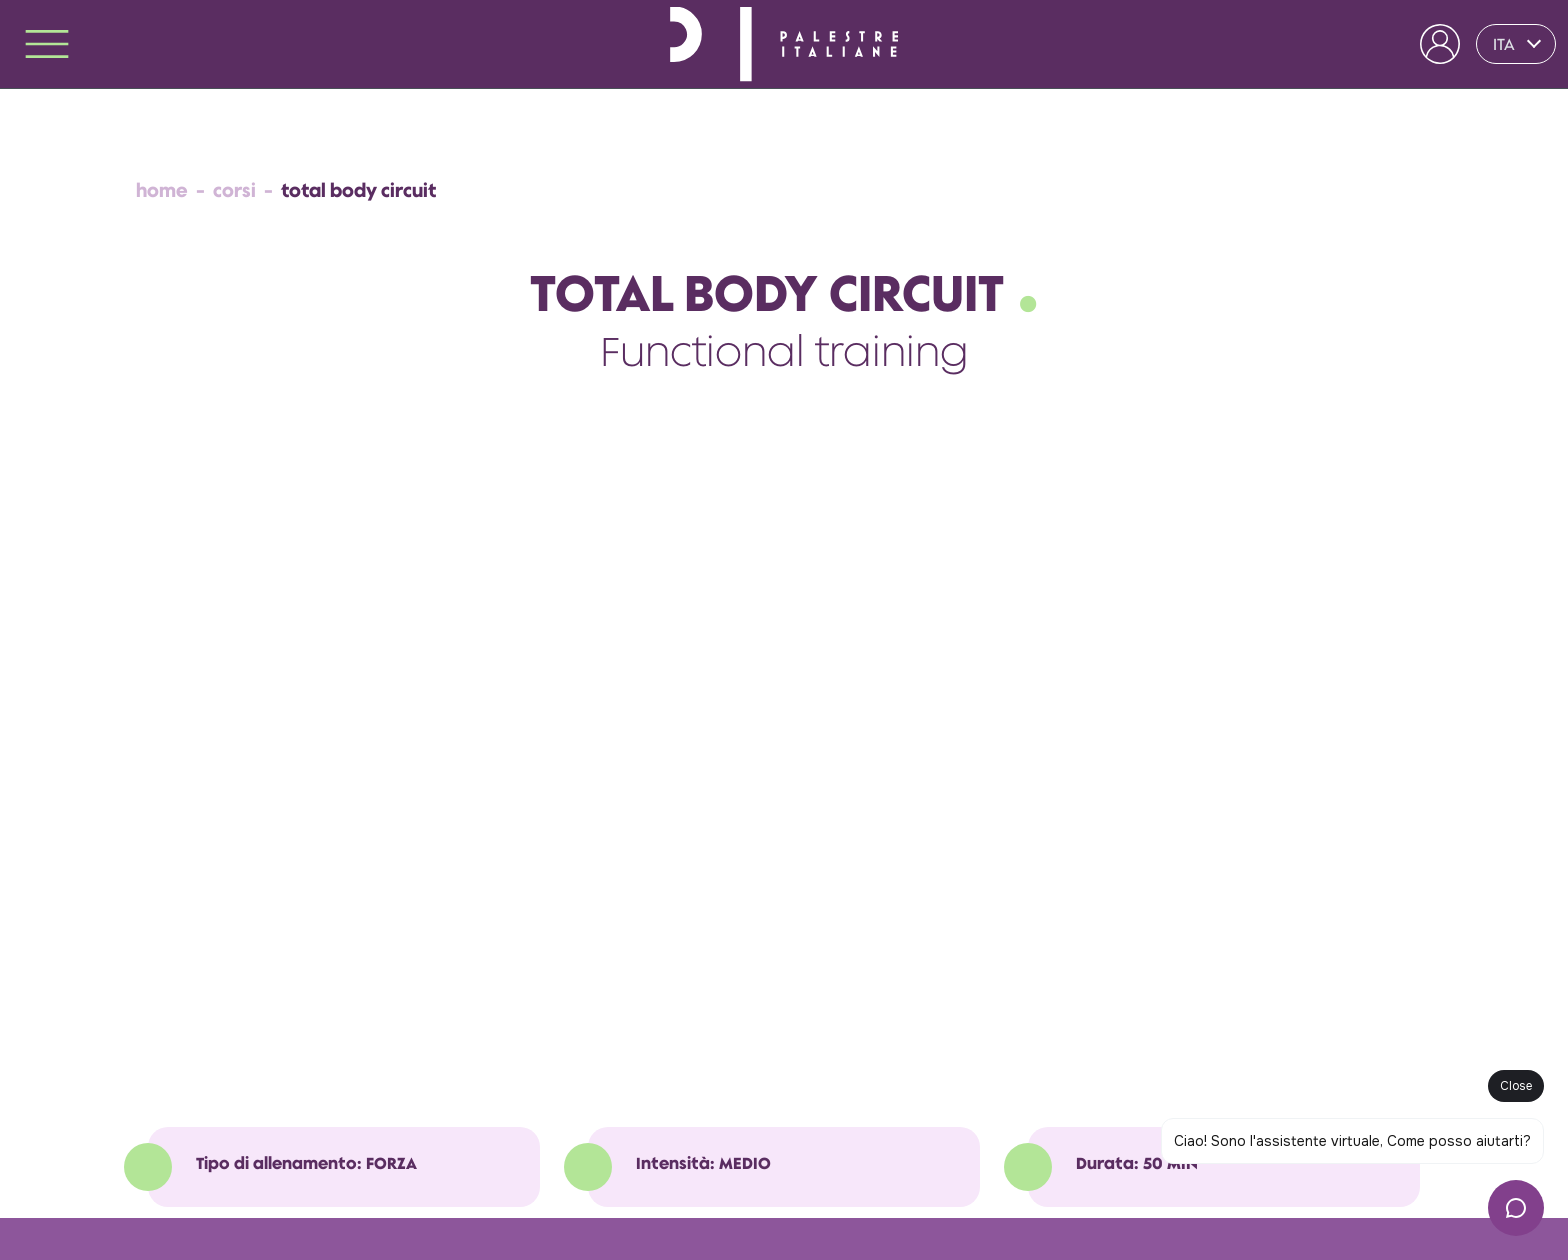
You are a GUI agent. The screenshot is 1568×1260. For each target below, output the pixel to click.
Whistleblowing (363, 1199)
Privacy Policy (176, 1199)
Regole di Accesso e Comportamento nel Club (456, 1171)
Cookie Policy (266, 1199)
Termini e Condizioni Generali (222, 1171)
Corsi (234, 190)
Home (162, 190)
